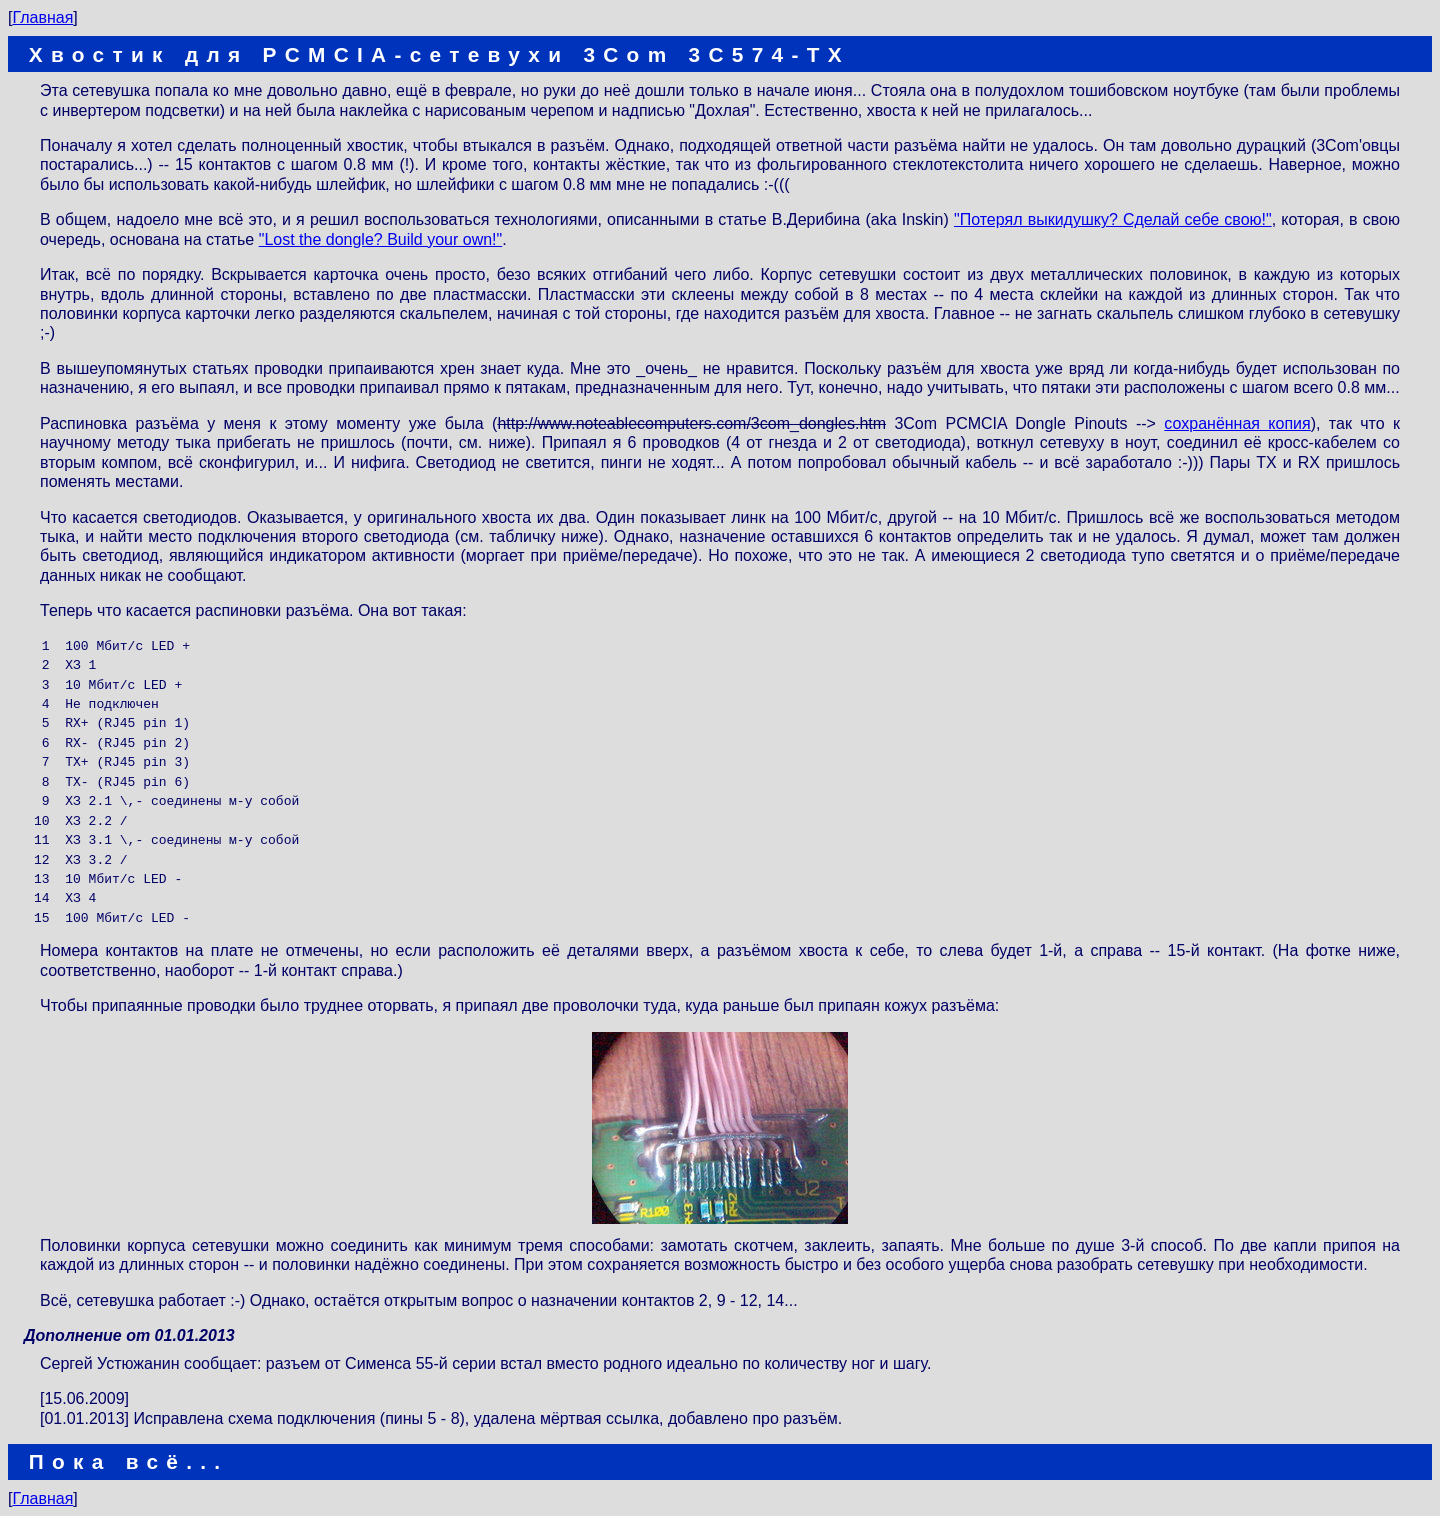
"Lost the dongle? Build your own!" (381, 239)
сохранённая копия (1237, 423)
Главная (42, 17)
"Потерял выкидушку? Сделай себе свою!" (1113, 219)
